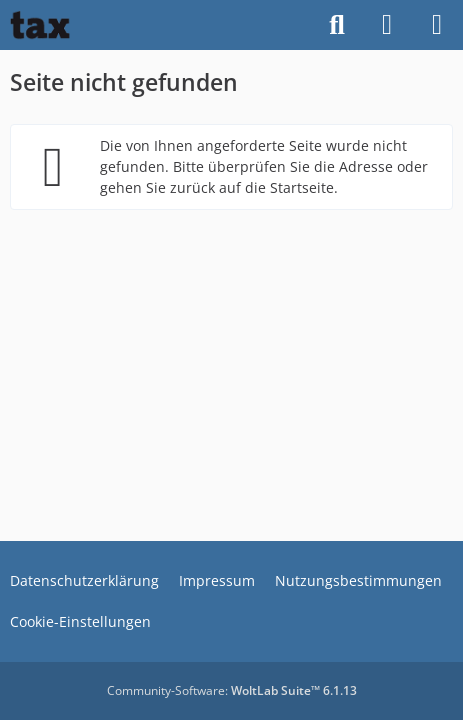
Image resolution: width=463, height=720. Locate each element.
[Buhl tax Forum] (40, 25)
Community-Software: (232, 690)
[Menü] (437, 25)
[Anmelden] (387, 25)
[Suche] (337, 25)
